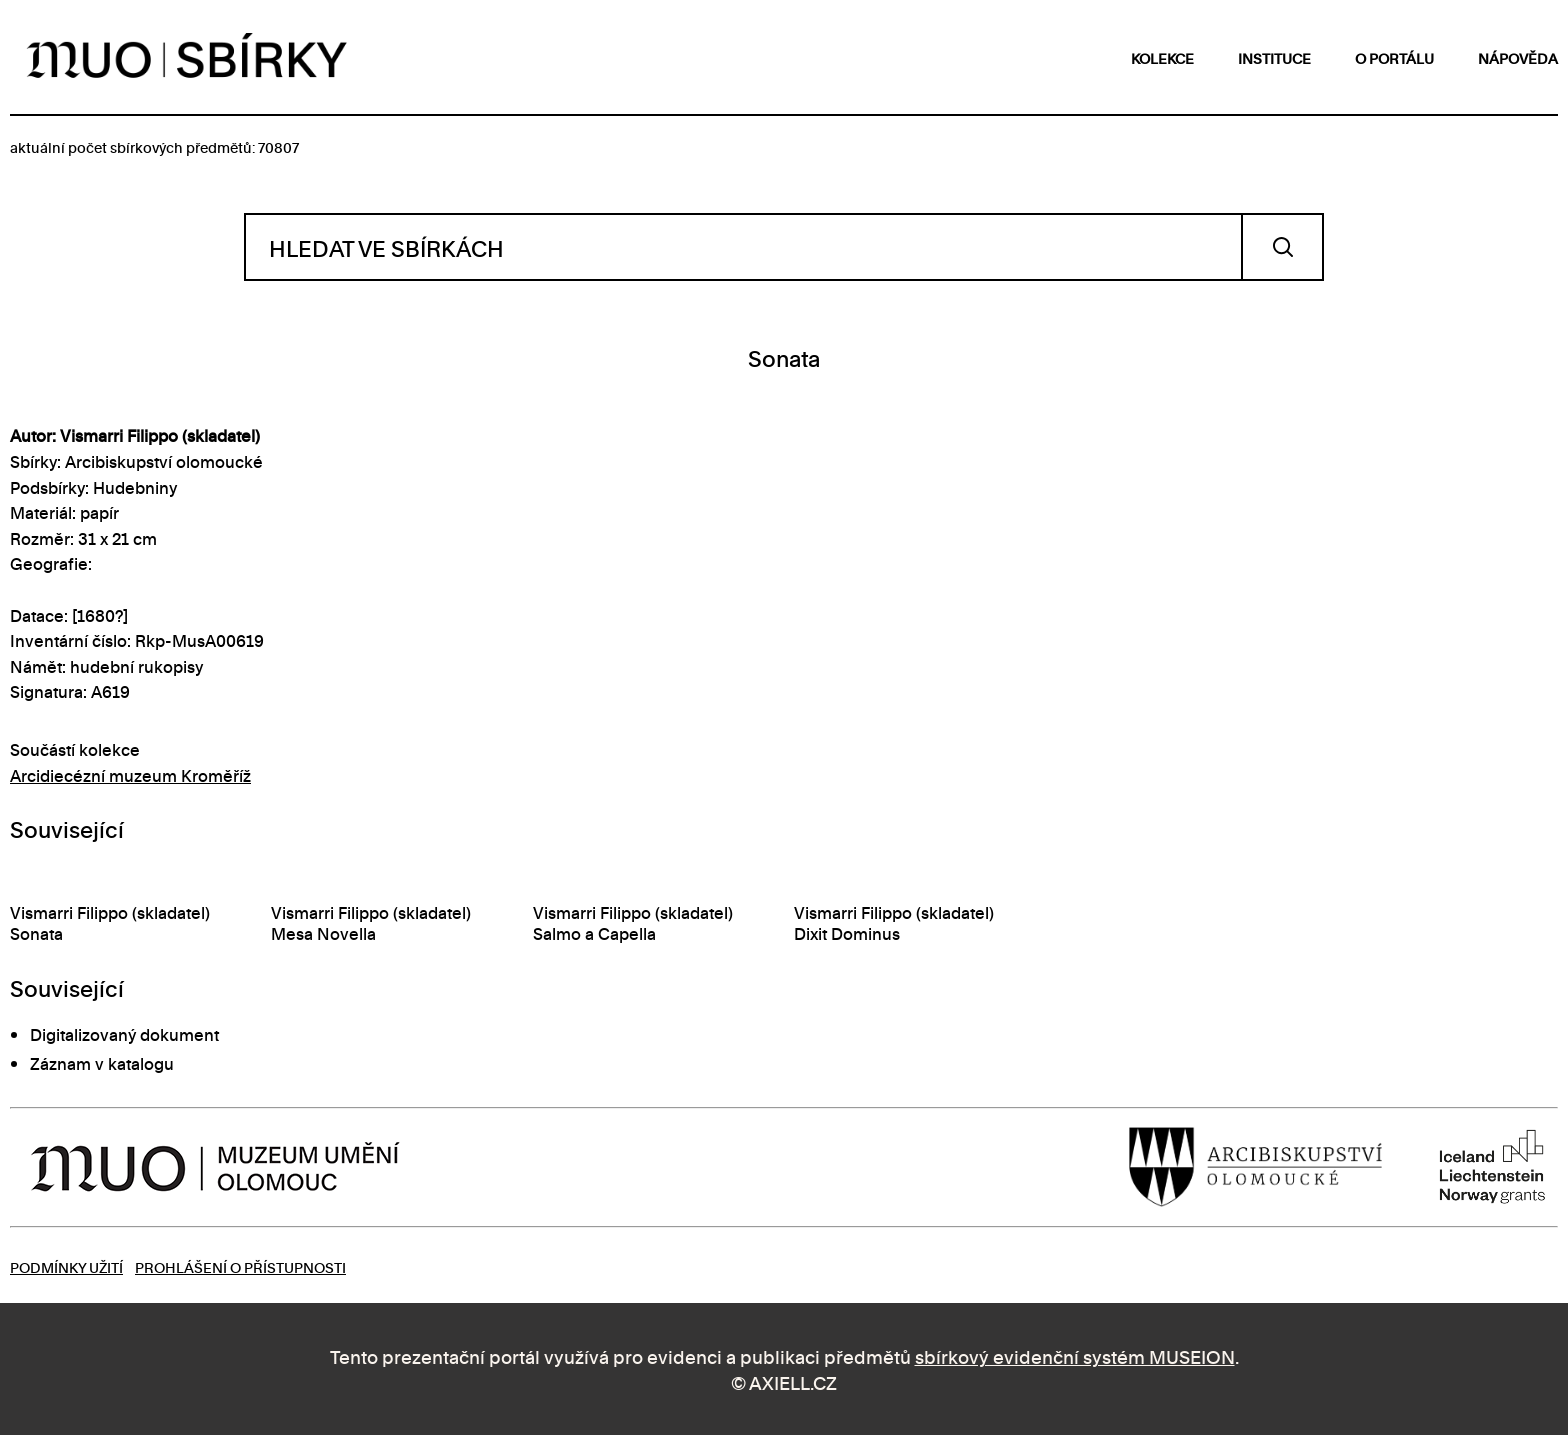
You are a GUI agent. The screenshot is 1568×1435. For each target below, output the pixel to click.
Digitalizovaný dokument (124, 1034)
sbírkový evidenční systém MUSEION (1075, 1355)
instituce (1274, 57)
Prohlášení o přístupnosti (240, 1266)
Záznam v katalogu (102, 1063)
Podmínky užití (66, 1266)
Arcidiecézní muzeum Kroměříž (130, 775)
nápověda (1518, 57)
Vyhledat (1282, 247)
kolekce (1162, 57)
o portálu (1394, 57)
